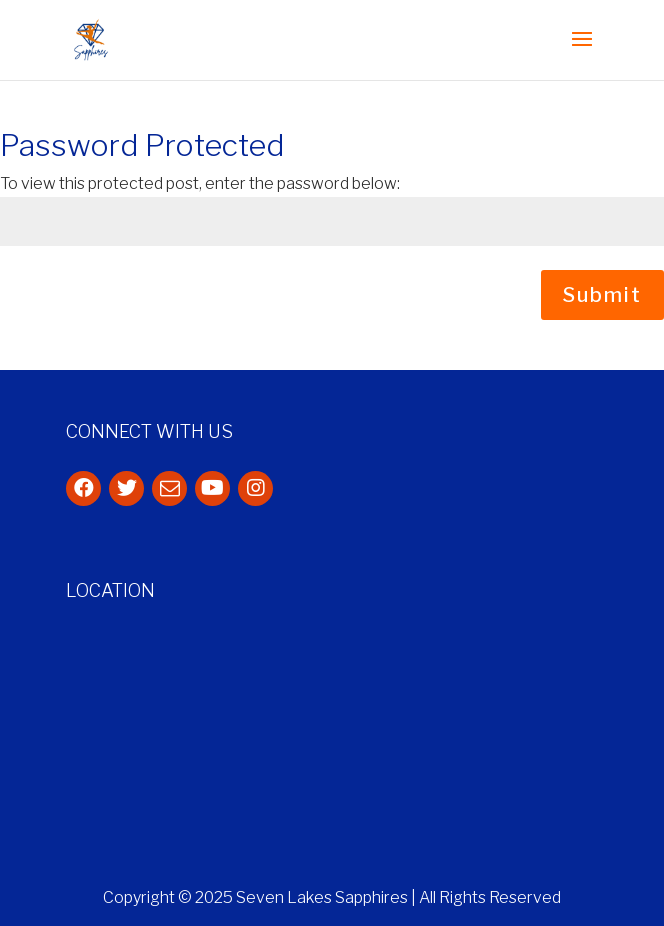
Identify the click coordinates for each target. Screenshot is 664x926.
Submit (602, 295)
